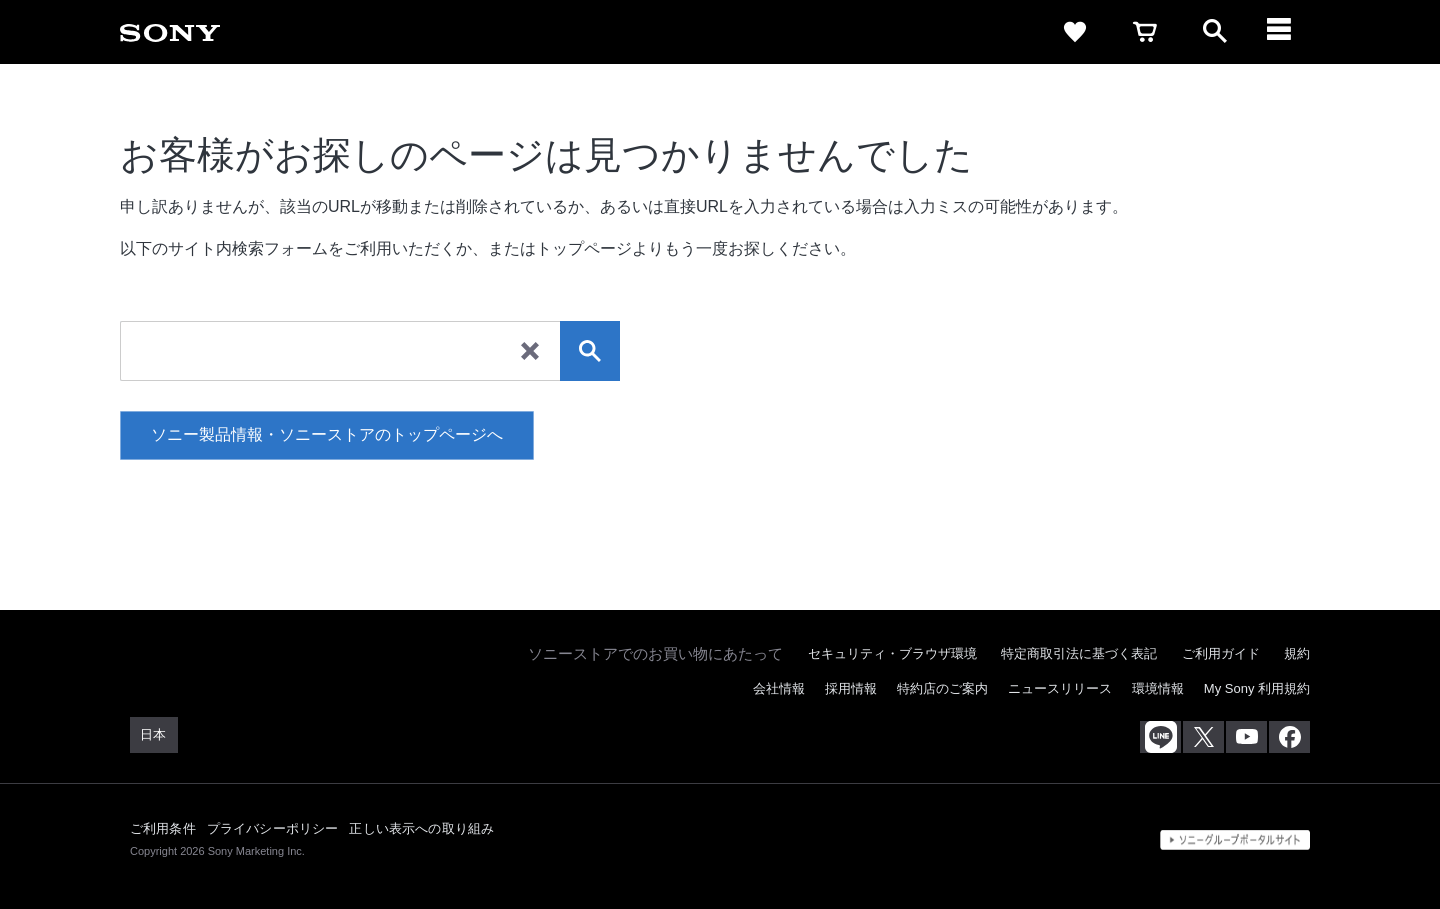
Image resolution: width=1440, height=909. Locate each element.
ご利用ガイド (1221, 653)
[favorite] (1075, 32)
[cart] (1145, 32)
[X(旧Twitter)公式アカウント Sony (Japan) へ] (1203, 737)
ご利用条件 (163, 828)
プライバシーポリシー (273, 828)
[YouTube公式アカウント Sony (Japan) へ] (1246, 737)
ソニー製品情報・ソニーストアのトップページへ (327, 434)
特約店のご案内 (942, 688)
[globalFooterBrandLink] (1235, 840)
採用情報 (851, 688)
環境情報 (1158, 688)
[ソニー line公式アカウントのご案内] (1160, 737)
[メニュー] (1285, 32)
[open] (1215, 32)
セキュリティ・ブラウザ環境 (892, 653)
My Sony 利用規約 (1257, 688)
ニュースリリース (1060, 688)
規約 (1297, 653)
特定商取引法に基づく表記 (1079, 653)
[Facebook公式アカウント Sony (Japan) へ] (1289, 737)
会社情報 (779, 688)
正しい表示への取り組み (421, 828)
